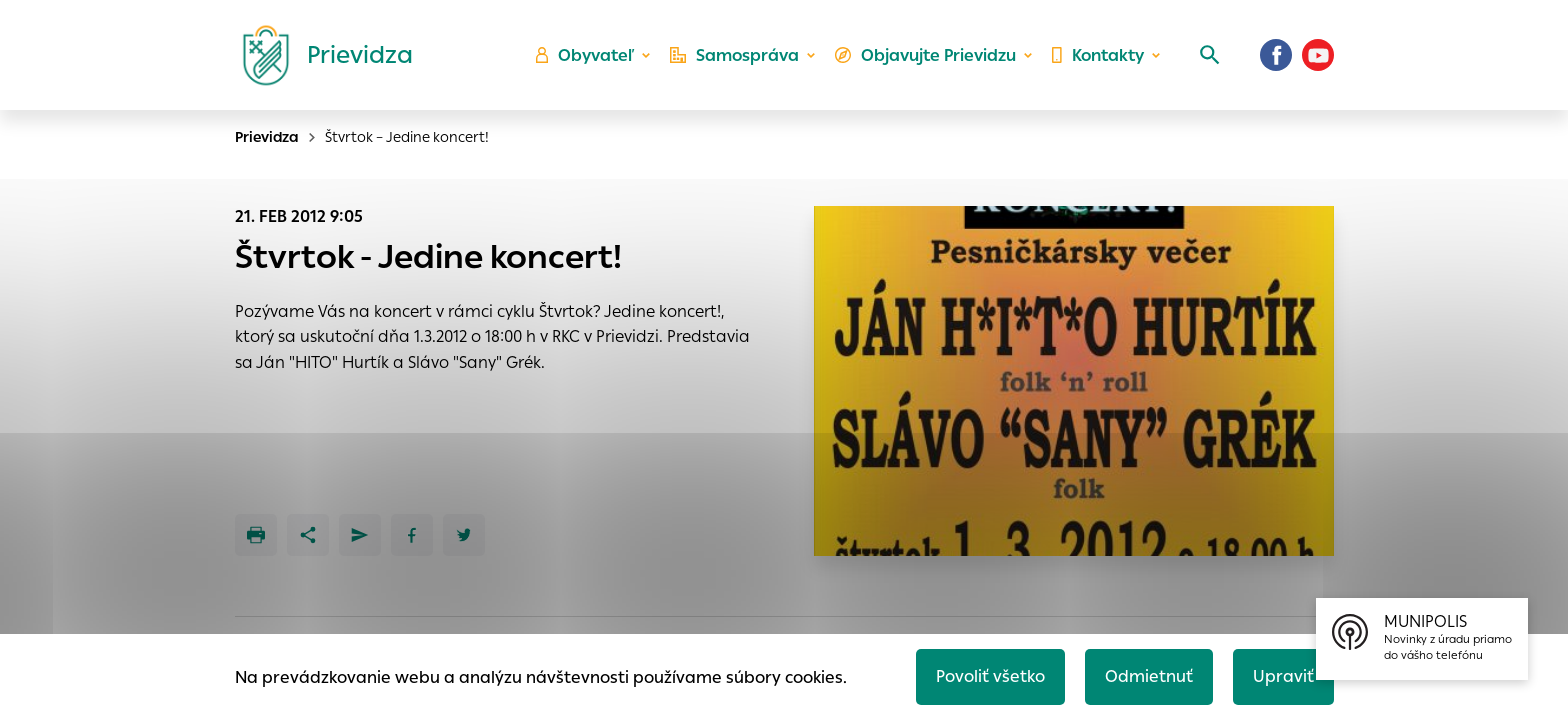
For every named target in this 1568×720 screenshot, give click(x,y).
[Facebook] (1276, 55)
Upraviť (1283, 676)
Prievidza (267, 137)
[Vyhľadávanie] (1210, 55)
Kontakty (1098, 55)
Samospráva (734, 55)
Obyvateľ (585, 55)
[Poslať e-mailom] (360, 535)
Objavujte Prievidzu (925, 55)
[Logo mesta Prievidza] (320, 55)
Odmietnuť (1149, 676)
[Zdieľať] (308, 535)
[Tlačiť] (256, 535)
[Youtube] (1318, 55)
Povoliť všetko (990, 676)
